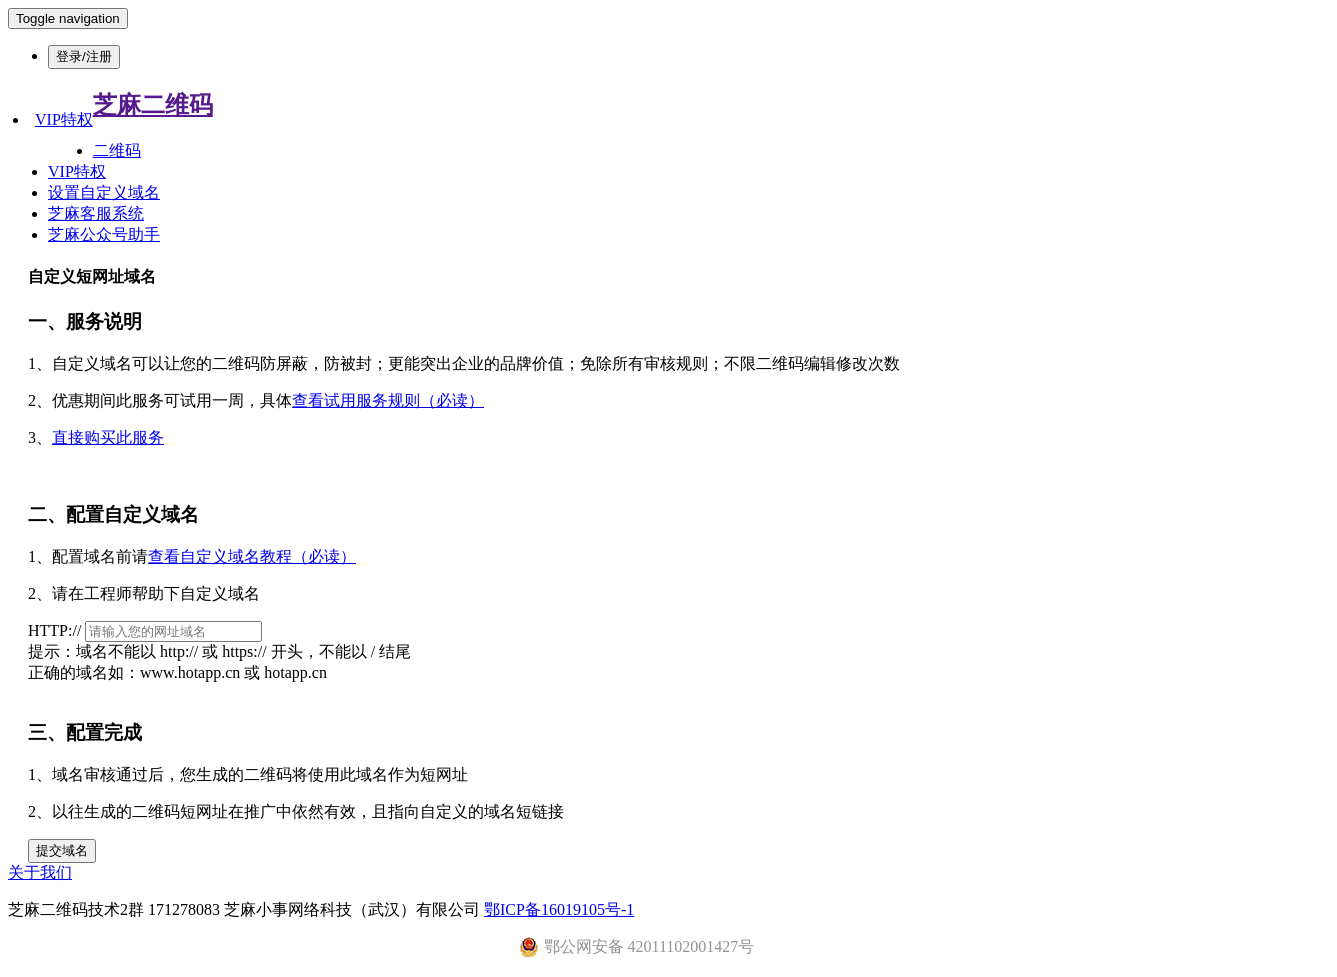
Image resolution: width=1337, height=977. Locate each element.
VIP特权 (64, 119)
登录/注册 (84, 56)
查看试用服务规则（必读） (388, 400)
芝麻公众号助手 (104, 234)
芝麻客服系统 (96, 213)
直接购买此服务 (108, 437)
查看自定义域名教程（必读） (252, 556)
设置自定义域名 (104, 192)
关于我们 (40, 872)
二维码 (117, 150)
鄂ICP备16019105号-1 (559, 909)
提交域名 (62, 850)
